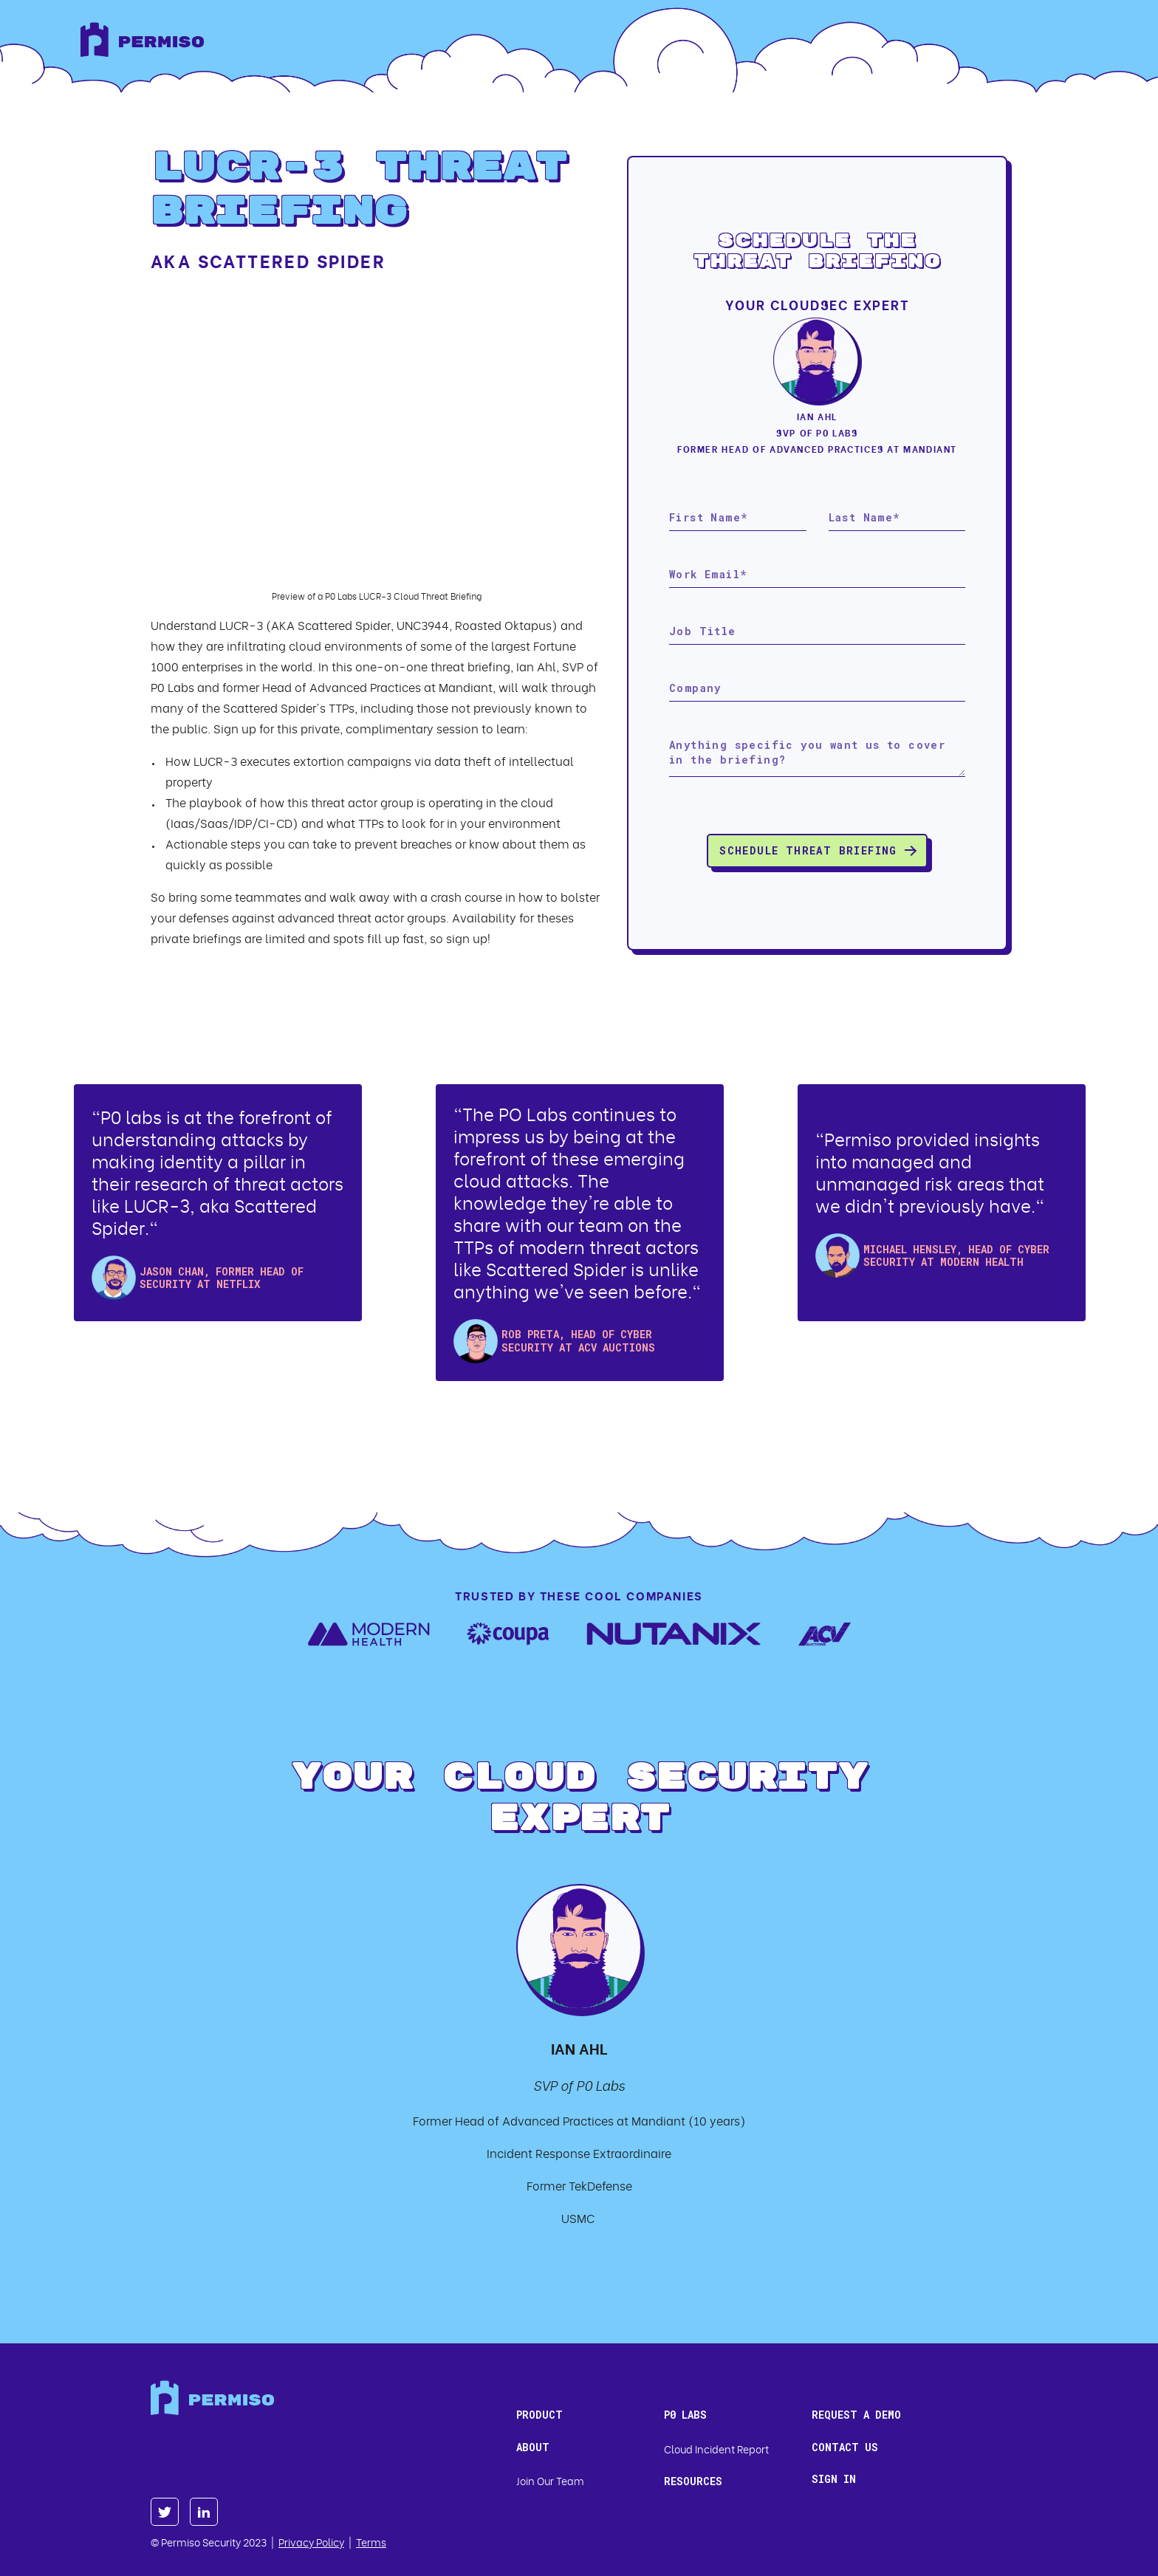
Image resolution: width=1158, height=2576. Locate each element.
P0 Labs (685, 2415)
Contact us (845, 2447)
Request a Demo (856, 2415)
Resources (693, 2481)
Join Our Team (550, 2480)
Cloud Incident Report (716, 2448)
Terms (371, 2541)
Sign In (834, 2479)
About (532, 2447)
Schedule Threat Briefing (808, 850)
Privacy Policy (311, 2541)
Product (539, 2415)
